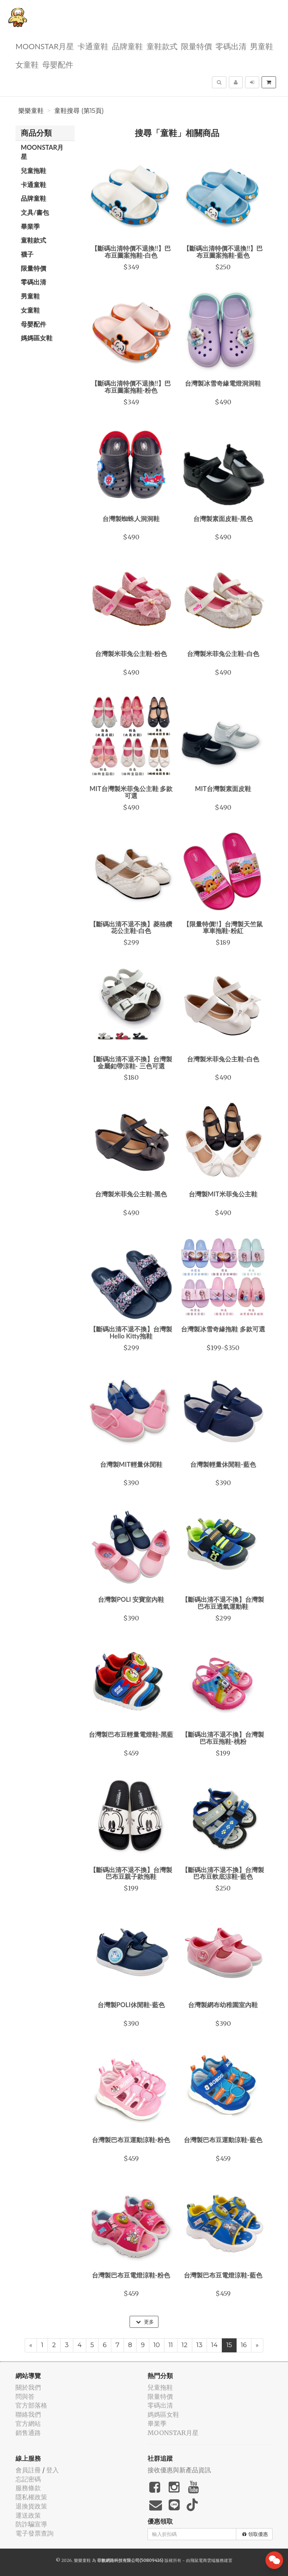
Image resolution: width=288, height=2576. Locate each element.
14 (214, 2345)
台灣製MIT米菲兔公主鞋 (223, 1194)
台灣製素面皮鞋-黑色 (223, 518)
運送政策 (28, 2515)
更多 (145, 2322)
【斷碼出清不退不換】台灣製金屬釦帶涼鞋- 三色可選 (131, 1062)
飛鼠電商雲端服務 (207, 2560)
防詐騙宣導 (31, 2524)
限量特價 (196, 46)
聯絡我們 (28, 2414)
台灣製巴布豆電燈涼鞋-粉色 (131, 2275)
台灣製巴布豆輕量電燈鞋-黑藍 (131, 1734)
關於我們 (28, 2387)
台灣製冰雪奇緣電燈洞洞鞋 (223, 383)
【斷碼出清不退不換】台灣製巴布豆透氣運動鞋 (223, 1602)
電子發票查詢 (34, 2533)
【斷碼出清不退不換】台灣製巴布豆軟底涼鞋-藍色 (223, 1873)
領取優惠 (255, 2534)
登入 (52, 2470)
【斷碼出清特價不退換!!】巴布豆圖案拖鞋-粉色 (131, 386)
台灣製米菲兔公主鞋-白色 (223, 653)
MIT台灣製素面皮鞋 (223, 788)
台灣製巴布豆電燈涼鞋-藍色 (223, 2275)
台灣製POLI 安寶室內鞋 (131, 1599)
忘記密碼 (28, 2479)
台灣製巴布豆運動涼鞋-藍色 (223, 2140)
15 (229, 2345)
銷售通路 (28, 2433)
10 (157, 2345)
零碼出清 (230, 46)
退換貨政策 (31, 2506)
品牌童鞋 (127, 46)
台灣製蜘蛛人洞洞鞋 (130, 518)
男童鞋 (261, 46)
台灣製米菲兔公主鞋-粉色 (131, 653)
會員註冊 (28, 2470)
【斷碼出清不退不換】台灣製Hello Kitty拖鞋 (131, 1332)
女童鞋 (27, 64)
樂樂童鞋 (31, 111)
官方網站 (28, 2424)
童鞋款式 (161, 46)
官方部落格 (31, 2405)
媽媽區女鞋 (36, 338)
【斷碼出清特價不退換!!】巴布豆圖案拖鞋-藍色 (223, 251)
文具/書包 (35, 212)
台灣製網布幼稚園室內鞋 (223, 2005)
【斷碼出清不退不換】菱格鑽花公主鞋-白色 (131, 927)
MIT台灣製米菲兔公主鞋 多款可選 (131, 792)
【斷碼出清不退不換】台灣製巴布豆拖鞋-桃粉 (223, 1737)
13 (199, 2345)
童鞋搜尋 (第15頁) (79, 111)
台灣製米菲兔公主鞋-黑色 (131, 1194)
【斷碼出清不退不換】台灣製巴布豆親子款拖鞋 (131, 1873)
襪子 (27, 254)
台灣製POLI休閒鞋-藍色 (131, 2005)
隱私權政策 (31, 2497)
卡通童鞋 (92, 46)
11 (171, 2345)
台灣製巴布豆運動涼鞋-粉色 (131, 2140)
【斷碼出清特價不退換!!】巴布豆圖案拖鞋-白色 (131, 251)
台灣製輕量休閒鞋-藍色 (223, 1464)
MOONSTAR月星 (44, 46)
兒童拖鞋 (33, 170)
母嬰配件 (57, 64)
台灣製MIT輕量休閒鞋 (131, 1464)
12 (185, 2345)
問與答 (25, 2396)
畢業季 (30, 226)
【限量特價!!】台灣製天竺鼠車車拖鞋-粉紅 (223, 927)
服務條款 (28, 2488)
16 (244, 2345)
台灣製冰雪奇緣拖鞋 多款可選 (223, 1329)
